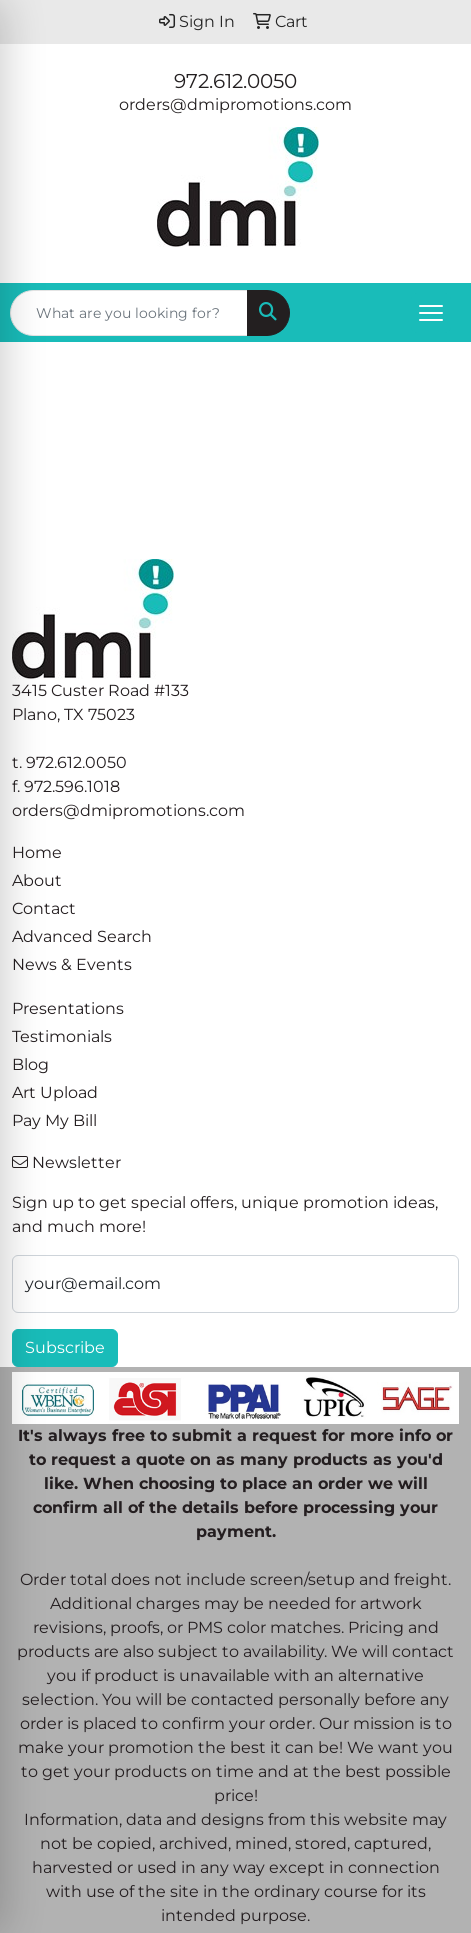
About (37, 880)
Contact (44, 908)
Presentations (68, 1008)
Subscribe (65, 1347)
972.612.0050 (235, 81)
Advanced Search (82, 936)
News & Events (72, 964)
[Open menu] (431, 313)
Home (37, 852)
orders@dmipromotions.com (235, 104)
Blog (30, 1064)
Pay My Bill (54, 1120)
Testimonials (62, 1036)
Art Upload (55, 1092)
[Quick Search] (129, 313)
